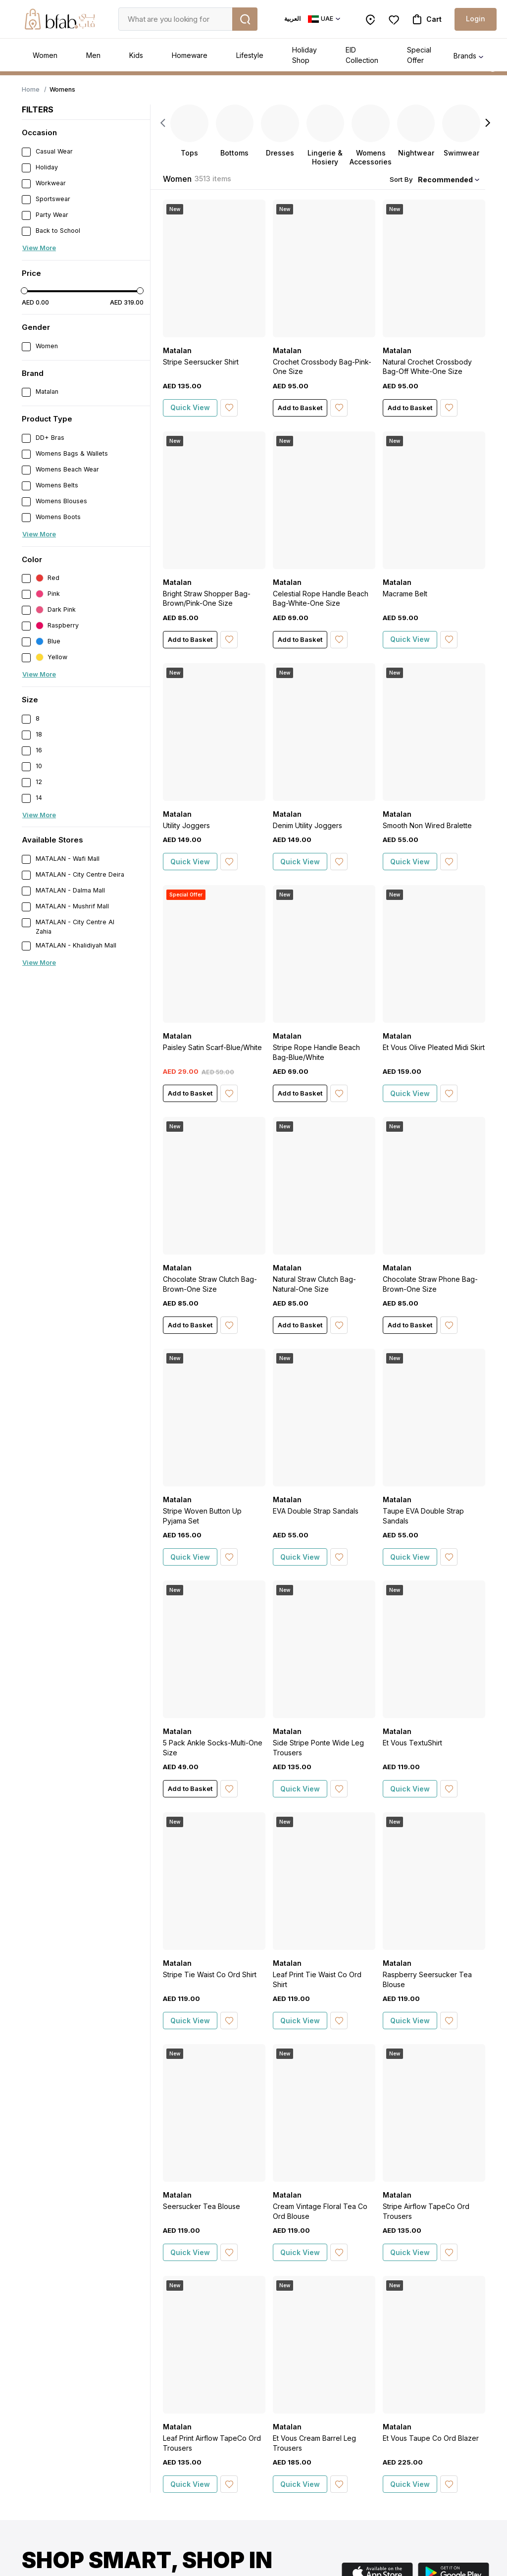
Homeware (189, 55)
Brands (465, 56)
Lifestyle (249, 55)
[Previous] (163, 122)
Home (31, 89)
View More (39, 248)
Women (45, 55)
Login (475, 18)
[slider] (24, 290)
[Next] (488, 122)
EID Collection (362, 55)
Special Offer (419, 55)
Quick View (190, 407)
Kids (136, 55)
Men (93, 55)
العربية (292, 18)
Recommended (445, 179)
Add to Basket (300, 408)
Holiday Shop (304, 55)
